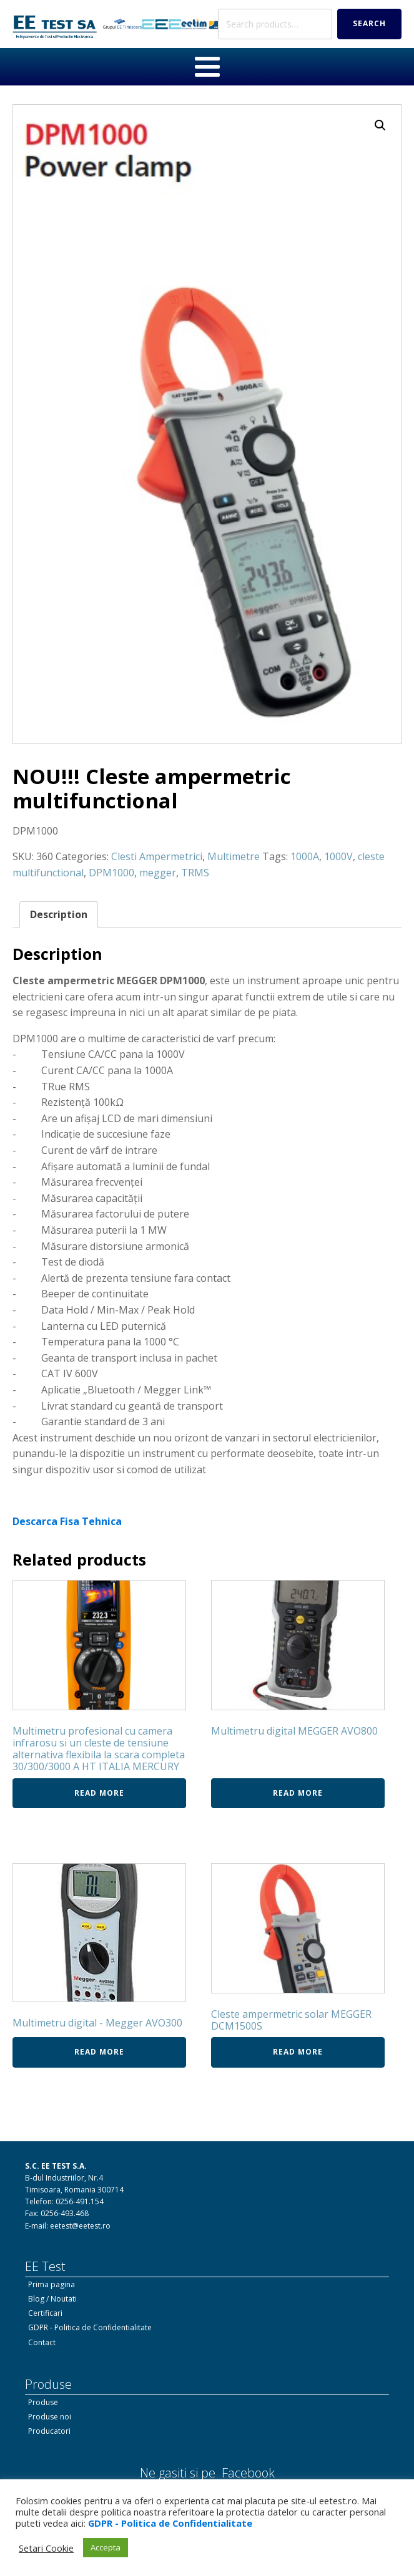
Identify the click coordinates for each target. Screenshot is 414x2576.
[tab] (58, 915)
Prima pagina (51, 2284)
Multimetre (233, 856)
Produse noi (49, 2416)
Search (369, 23)
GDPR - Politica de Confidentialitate (90, 2327)
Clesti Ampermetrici (156, 856)
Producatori (49, 2431)
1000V (338, 856)
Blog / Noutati (52, 2298)
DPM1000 (111, 872)
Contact (42, 2342)
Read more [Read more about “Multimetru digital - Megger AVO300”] (99, 2051)
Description (58, 914)
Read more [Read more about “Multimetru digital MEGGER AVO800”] (298, 1793)
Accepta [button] (106, 2547)
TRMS (195, 872)
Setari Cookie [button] (46, 2548)
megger (157, 872)
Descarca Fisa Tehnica (67, 1521)
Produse (43, 2402)
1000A (304, 856)
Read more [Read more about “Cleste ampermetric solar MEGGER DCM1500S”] (298, 2051)
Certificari (45, 2313)
